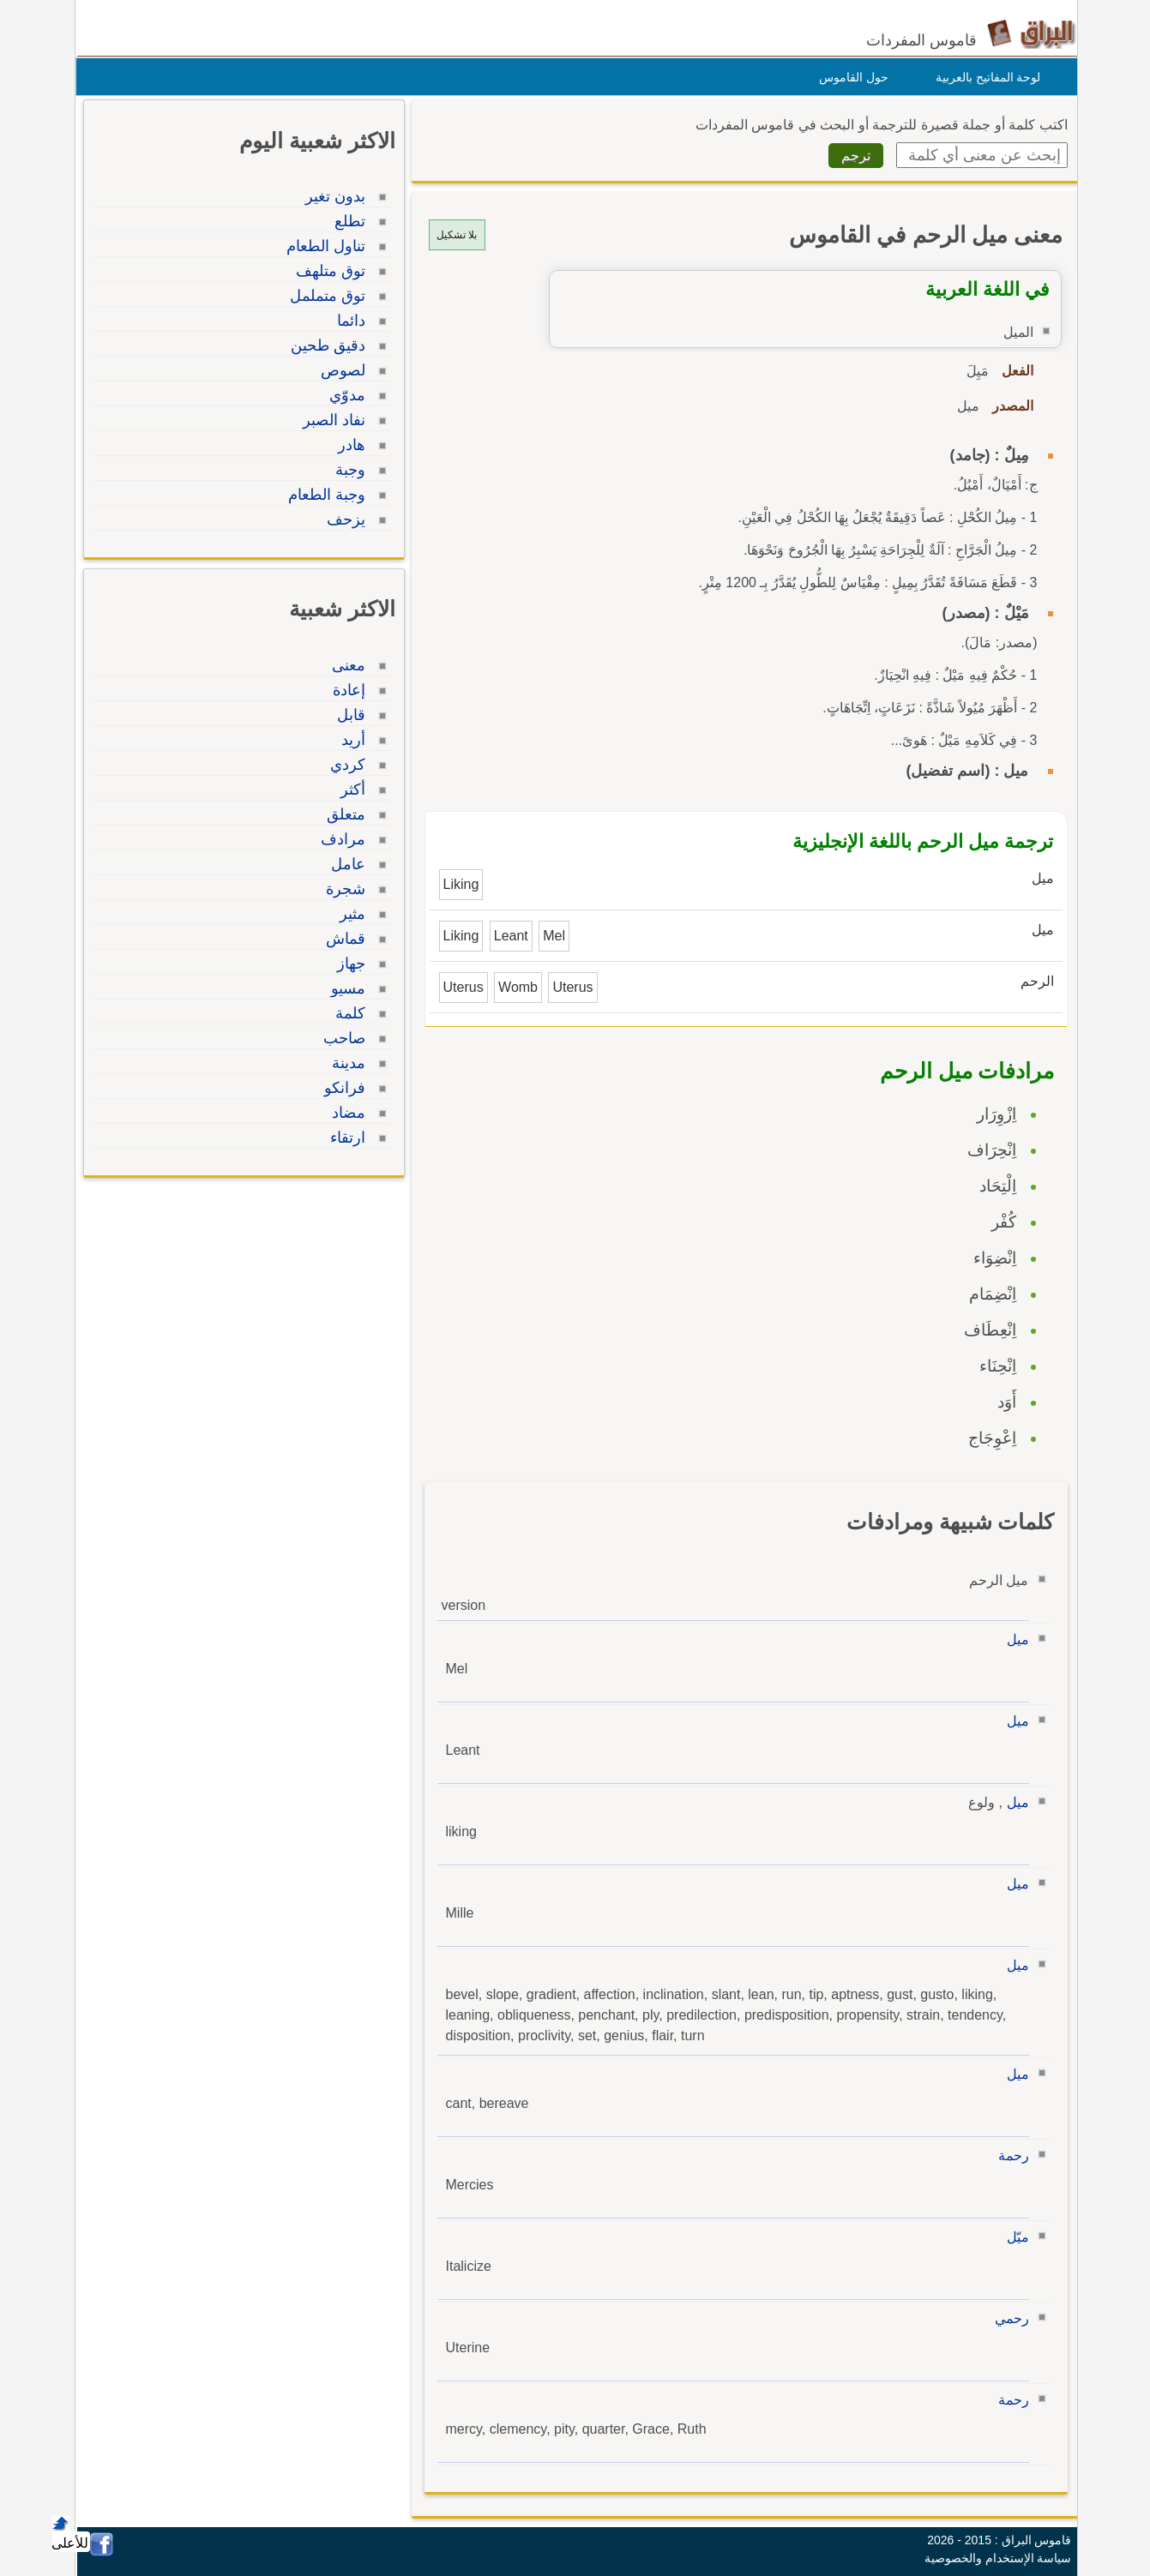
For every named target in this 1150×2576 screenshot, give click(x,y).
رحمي (1007, 2318)
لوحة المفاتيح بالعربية (984, 77)
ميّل (1013, 2237)
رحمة (1009, 2155)
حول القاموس (849, 77)
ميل (1013, 1639)
